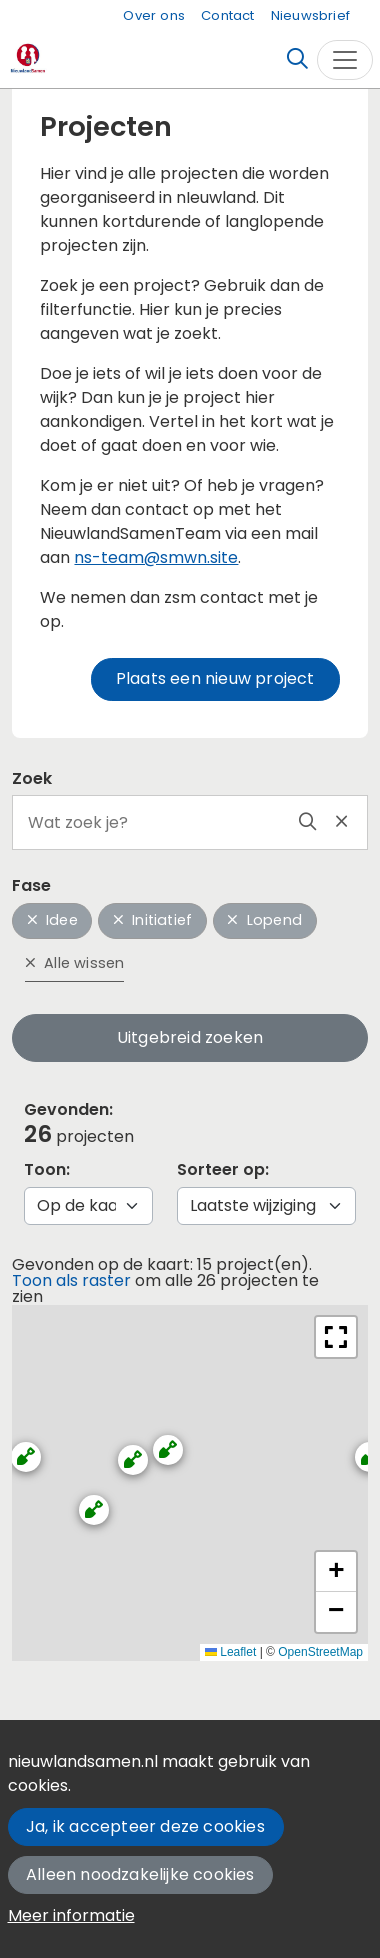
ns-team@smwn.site (156, 557)
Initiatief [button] (152, 920)
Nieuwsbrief (310, 15)
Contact (227, 15)
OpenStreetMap (320, 1652)
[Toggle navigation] (345, 60)
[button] (85, 1501)
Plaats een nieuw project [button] (215, 678)
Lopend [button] (264, 920)
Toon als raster (71, 1280)
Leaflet (230, 1652)
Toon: (47, 1169)
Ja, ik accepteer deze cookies (145, 1826)
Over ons (154, 15)
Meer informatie (71, 1915)
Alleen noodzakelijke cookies (140, 1874)
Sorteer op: (223, 1169)
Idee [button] (52, 920)
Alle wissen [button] (75, 963)
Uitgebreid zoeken (190, 1037)
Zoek (32, 778)
